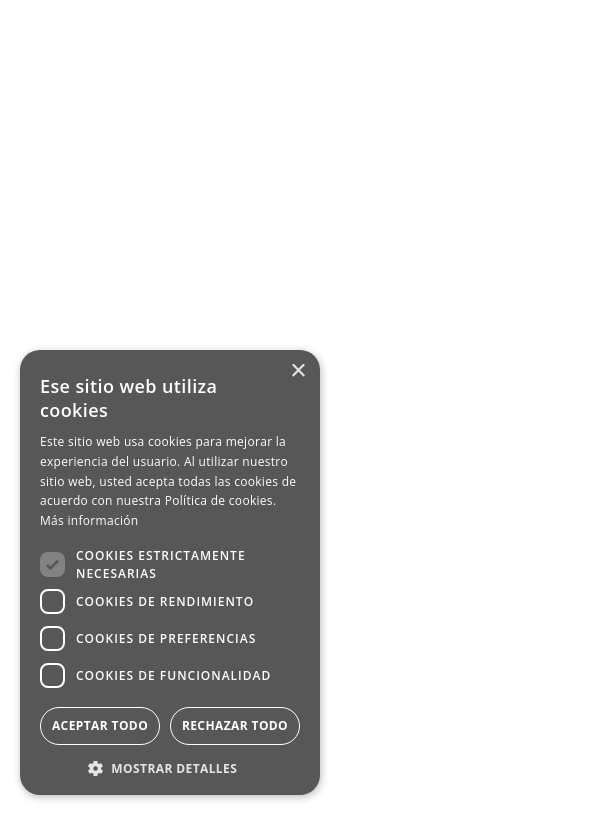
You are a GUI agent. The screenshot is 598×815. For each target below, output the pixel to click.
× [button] (297, 371)
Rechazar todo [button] (235, 725)
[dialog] (170, 572)
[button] (170, 766)
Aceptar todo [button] (100, 725)
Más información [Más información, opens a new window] (89, 520)
